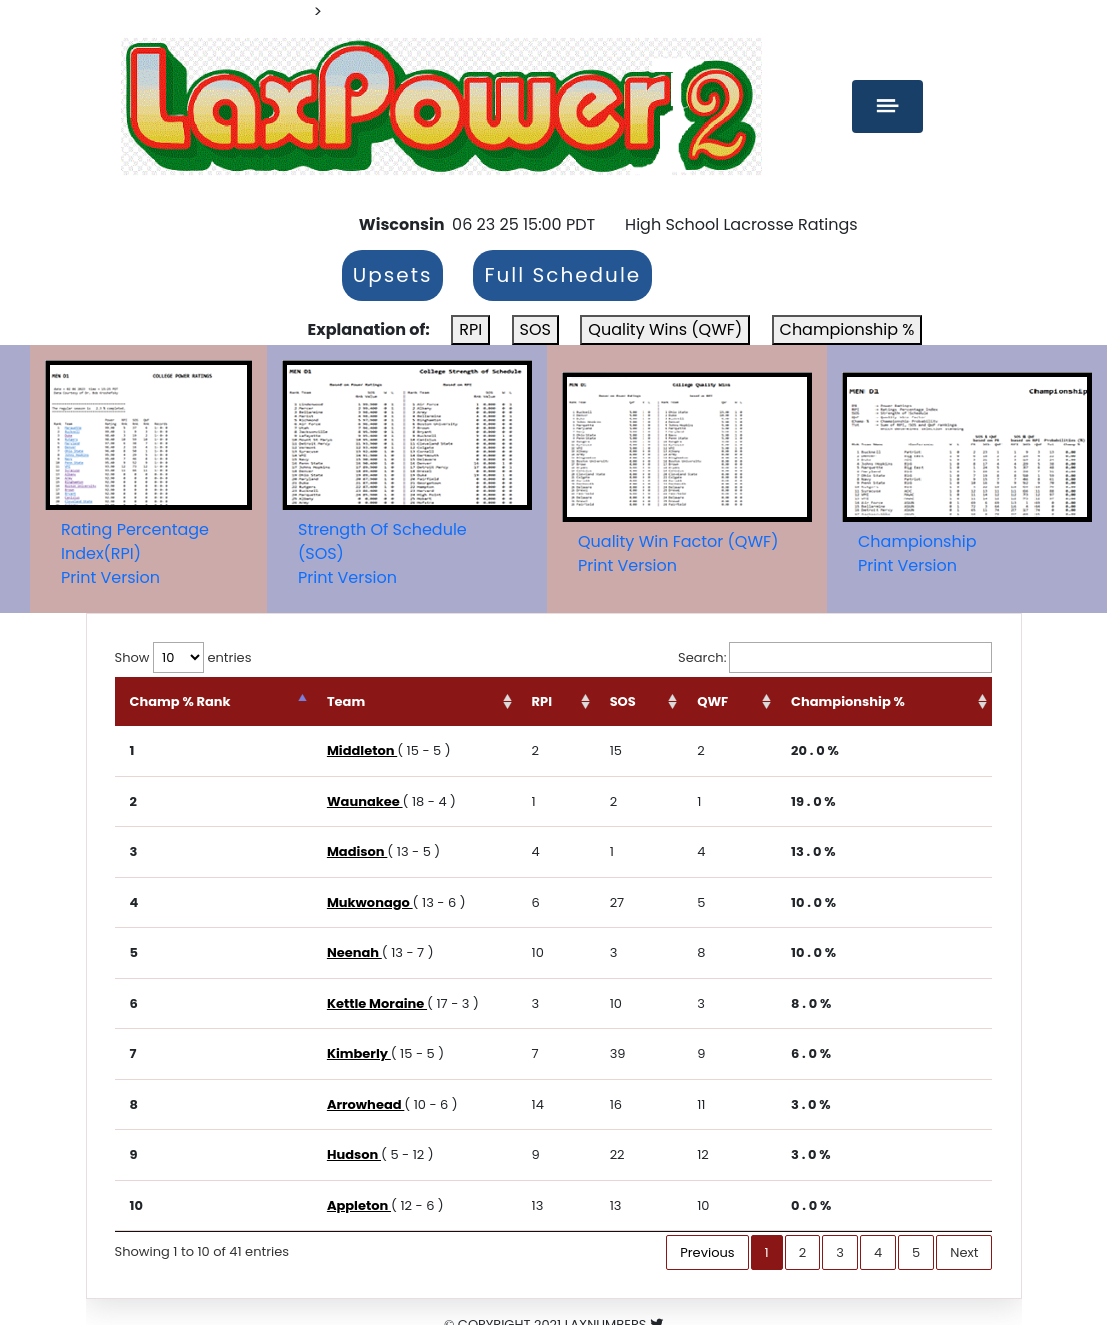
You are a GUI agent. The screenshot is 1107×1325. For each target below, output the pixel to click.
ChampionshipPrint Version (917, 553)
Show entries (183, 657)
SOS (535, 329)
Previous (707, 1252)
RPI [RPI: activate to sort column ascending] (542, 701)
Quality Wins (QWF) (665, 329)
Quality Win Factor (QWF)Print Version (678, 553)
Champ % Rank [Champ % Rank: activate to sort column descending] (180, 701)
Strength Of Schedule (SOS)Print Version (382, 553)
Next (964, 1252)
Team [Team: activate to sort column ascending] (346, 701)
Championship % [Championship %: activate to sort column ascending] (848, 701)
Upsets (393, 276)
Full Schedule (562, 276)
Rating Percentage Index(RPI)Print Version (135, 553)
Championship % (847, 329)
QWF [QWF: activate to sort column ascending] (712, 701)
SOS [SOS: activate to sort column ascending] (623, 701)
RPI (470, 329)
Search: (835, 658)
